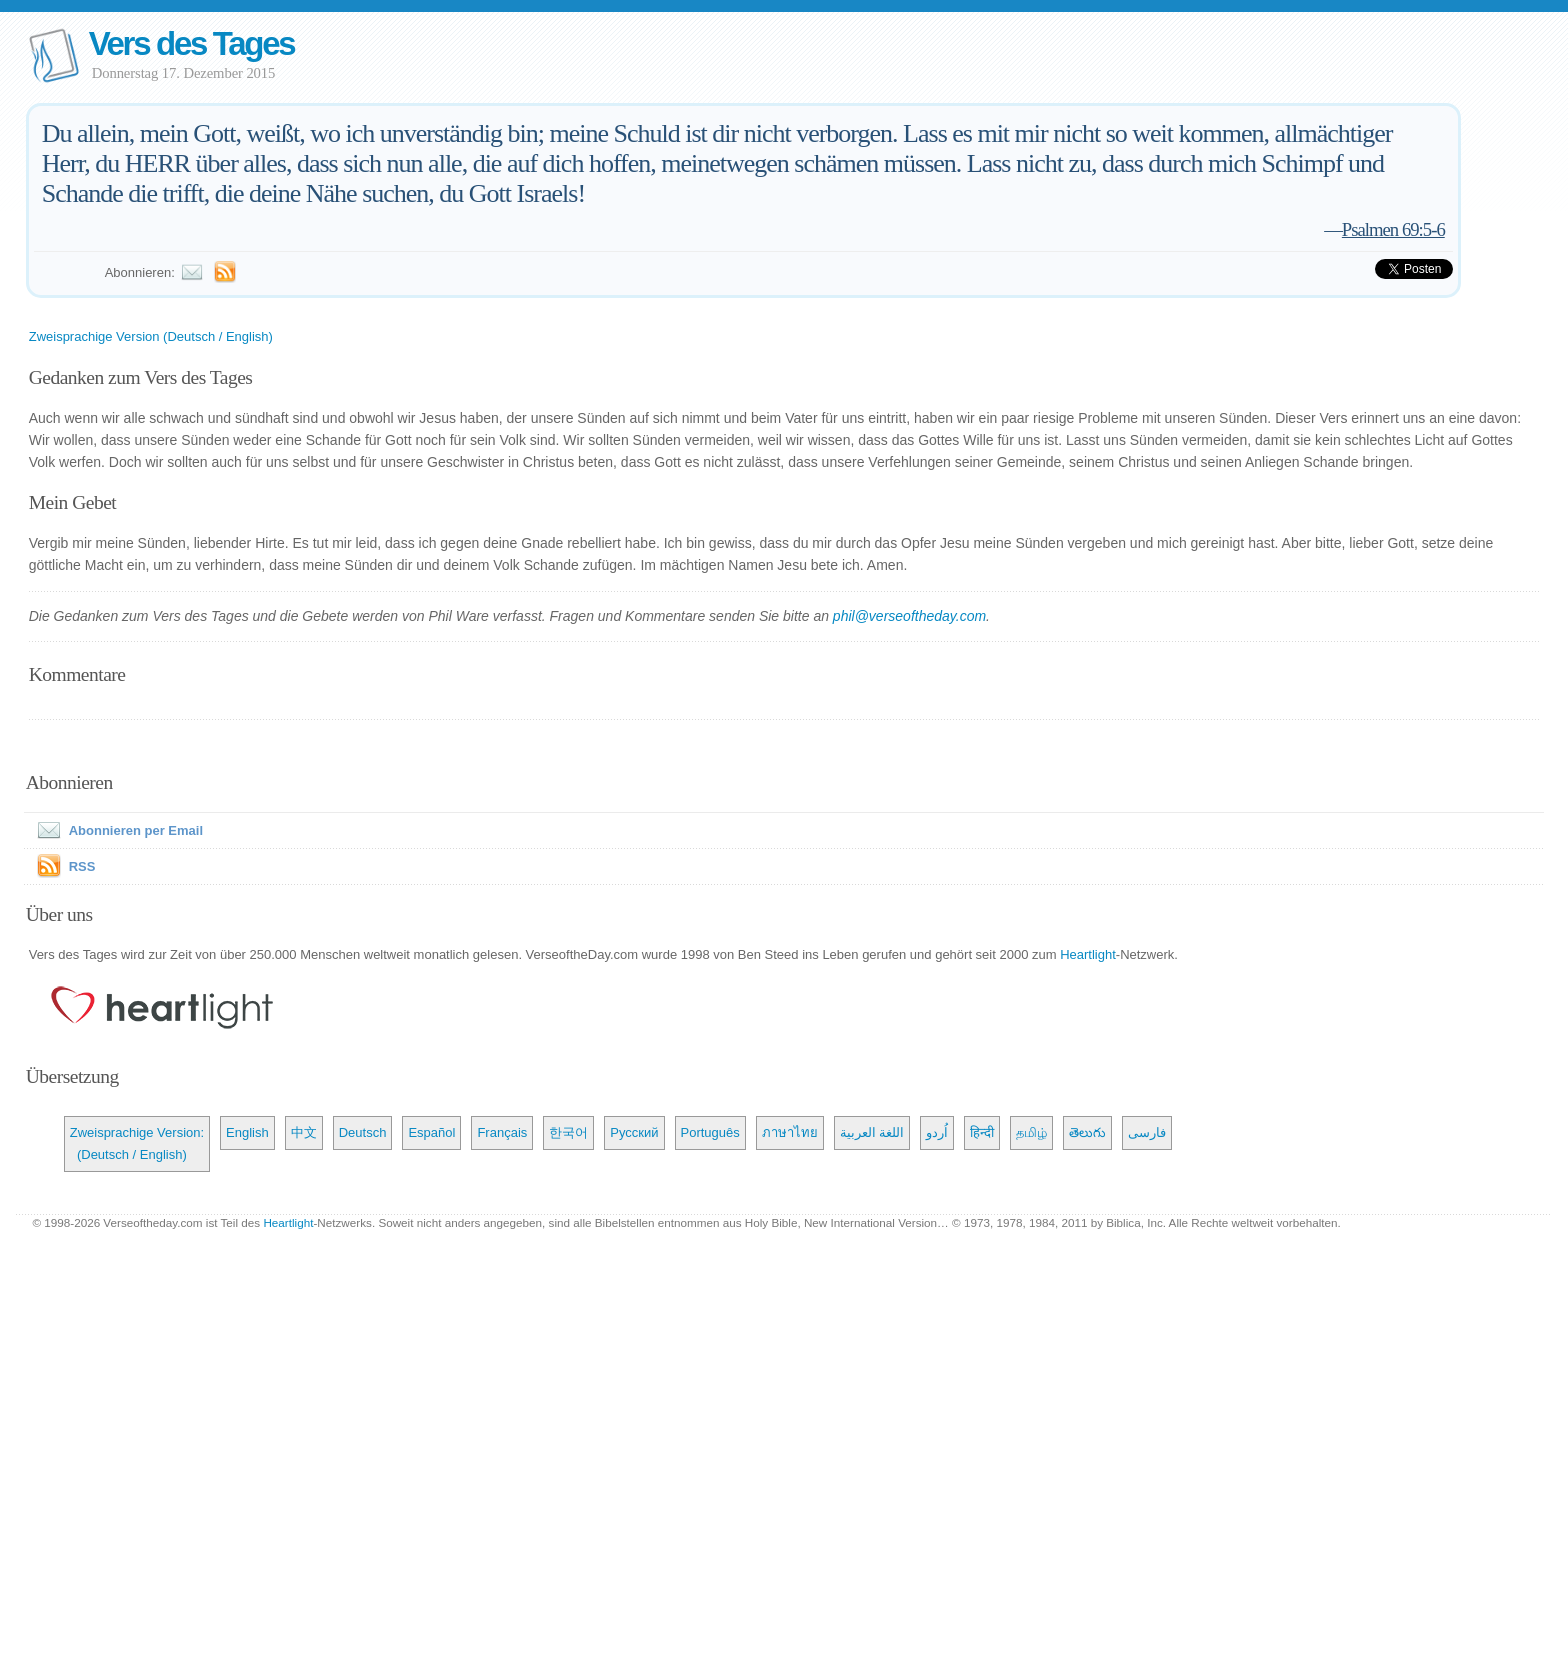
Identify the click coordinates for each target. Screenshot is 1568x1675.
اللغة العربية (872, 1132)
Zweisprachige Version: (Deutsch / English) (137, 1143)
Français (502, 1132)
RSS (82, 866)
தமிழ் (1031, 1132)
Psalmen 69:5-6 (1393, 229)
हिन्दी (982, 1132)
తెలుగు (1087, 1132)
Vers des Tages (192, 43)
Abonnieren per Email (116, 830)
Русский (634, 1132)
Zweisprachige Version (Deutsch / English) (151, 336)
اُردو (937, 1132)
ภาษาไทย (790, 1132)
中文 (304, 1132)
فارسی (1147, 1132)
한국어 (568, 1132)
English (247, 1132)
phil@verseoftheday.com (909, 616)
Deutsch (363, 1132)
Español (431, 1132)
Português (710, 1132)
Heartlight (1088, 954)
